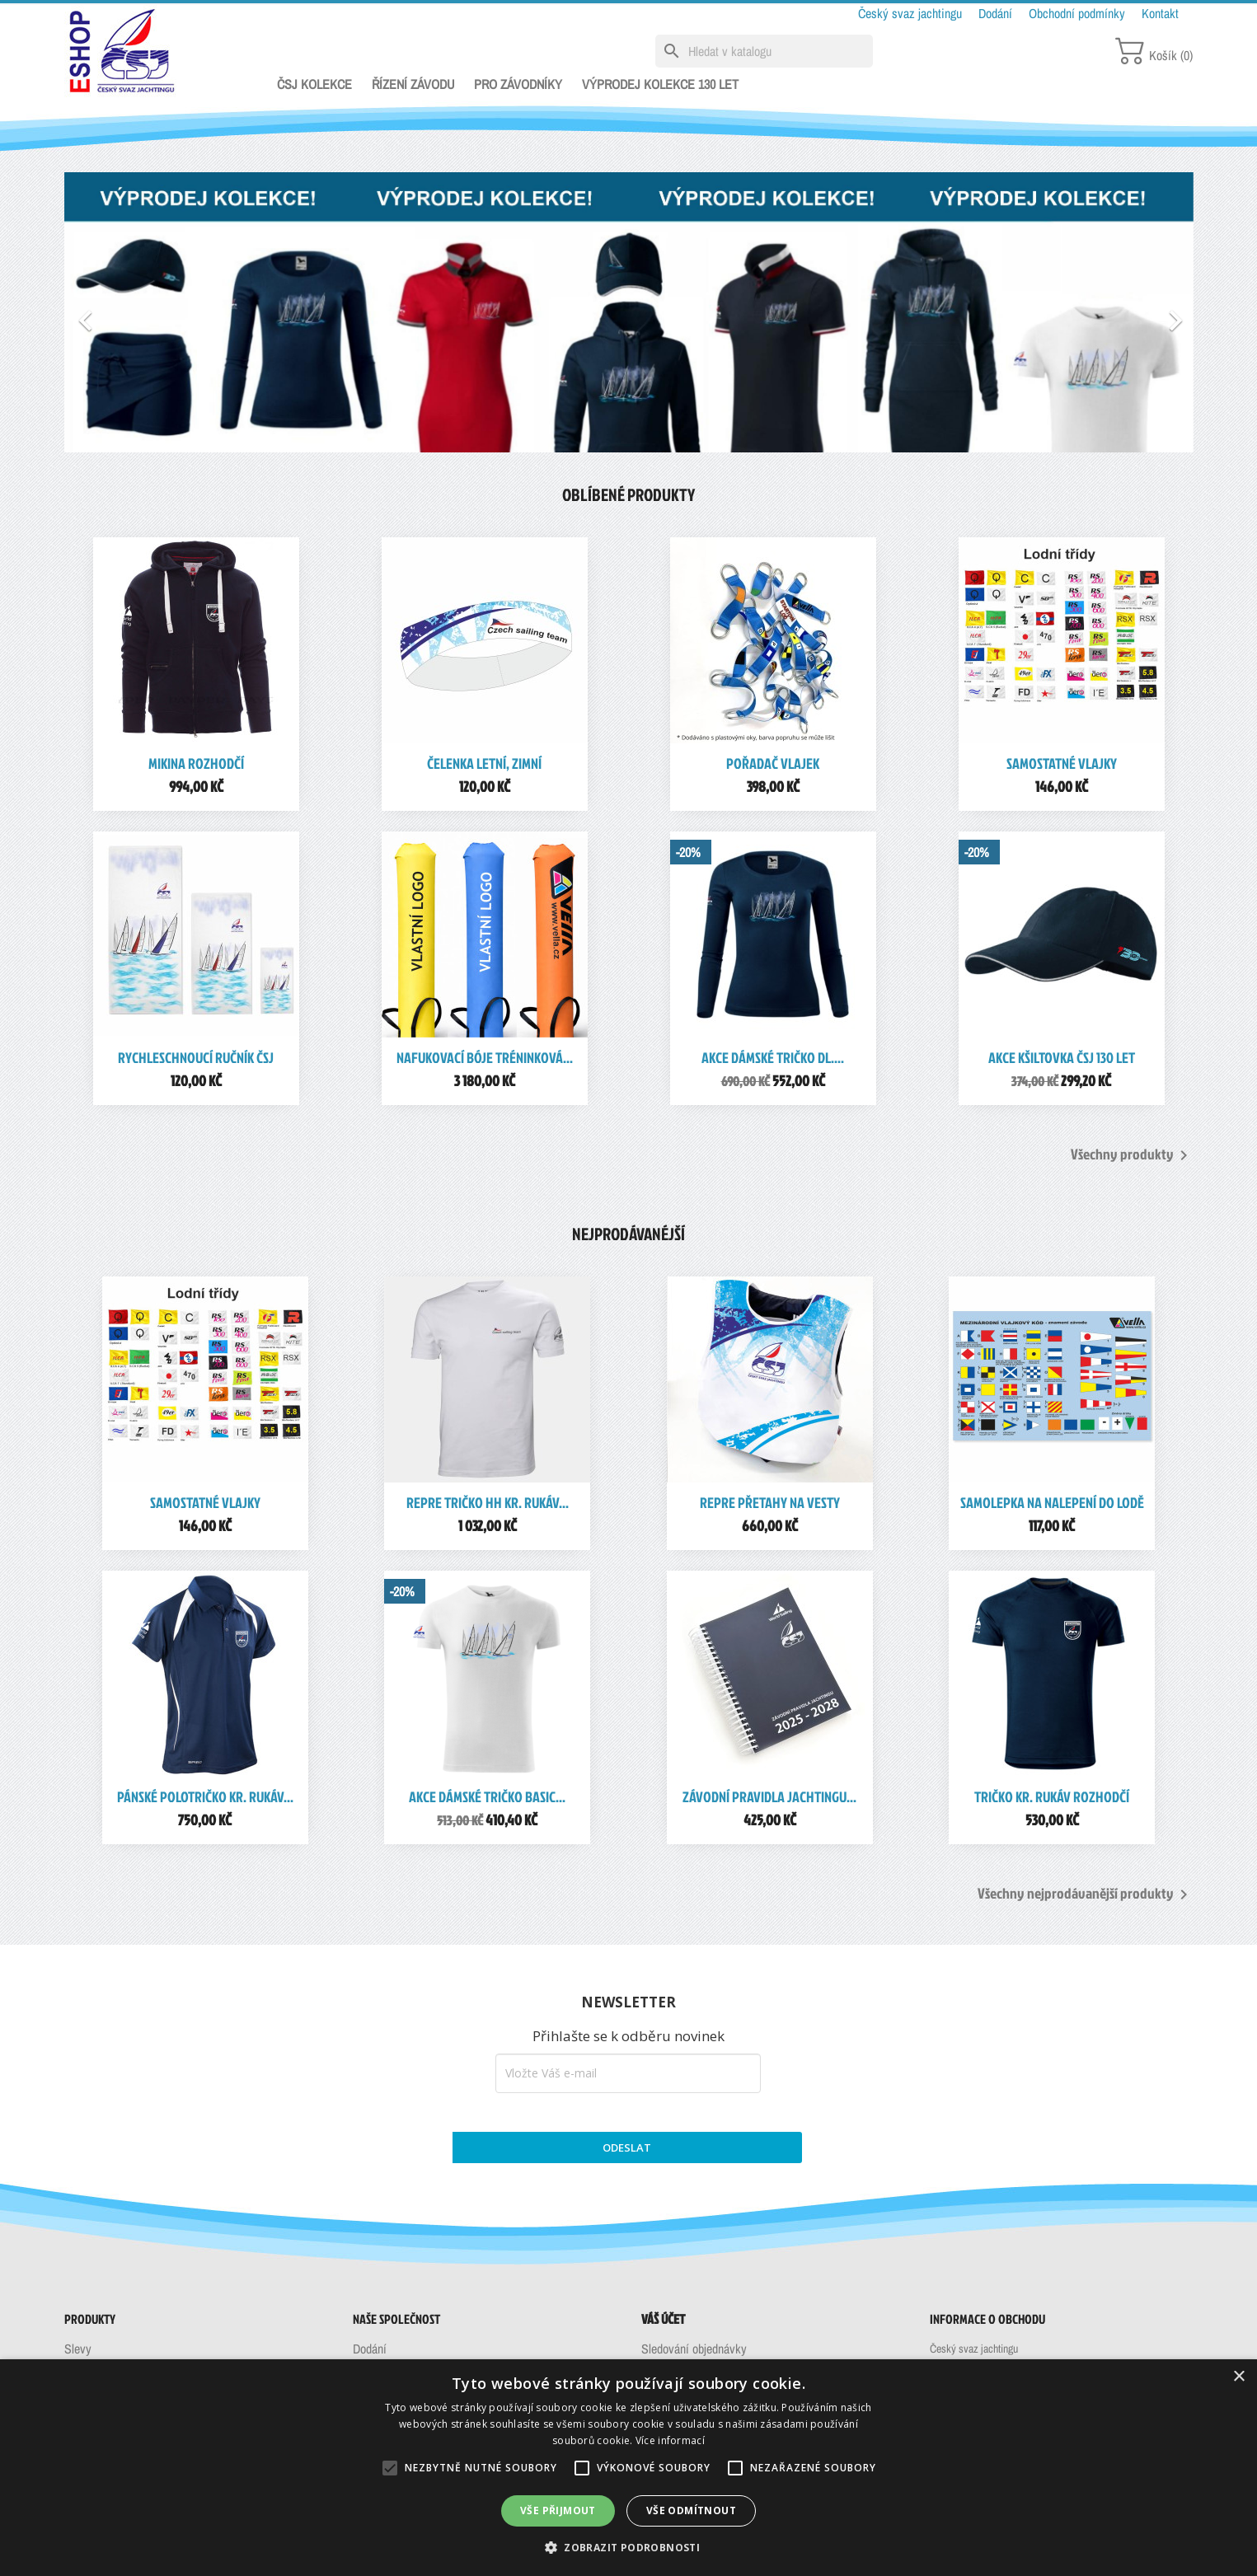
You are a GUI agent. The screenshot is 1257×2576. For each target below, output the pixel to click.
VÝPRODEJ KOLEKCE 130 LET (660, 84)
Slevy (77, 2348)
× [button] (1238, 2377)
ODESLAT (627, 2147)
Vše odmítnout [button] (691, 2510)
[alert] (628, 2467)
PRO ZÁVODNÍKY (518, 84)
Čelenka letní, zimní (484, 763)
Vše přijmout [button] (558, 2510)
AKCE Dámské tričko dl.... (772, 1057)
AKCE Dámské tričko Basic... (487, 1797)
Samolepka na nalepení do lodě (1052, 1502)
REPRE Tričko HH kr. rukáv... (487, 1502)
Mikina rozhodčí (196, 763)
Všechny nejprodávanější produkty (1086, 1894)
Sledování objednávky (694, 2348)
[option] (629, 312)
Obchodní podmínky (1078, 13)
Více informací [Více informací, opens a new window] (670, 2440)
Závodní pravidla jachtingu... (769, 1797)
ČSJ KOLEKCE (314, 84)
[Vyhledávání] (764, 51)
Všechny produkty (1132, 1155)
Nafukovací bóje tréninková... (484, 1057)
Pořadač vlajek (772, 763)
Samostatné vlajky (1061, 763)
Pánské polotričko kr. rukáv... (205, 1797)
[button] (149, 312)
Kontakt (1160, 13)
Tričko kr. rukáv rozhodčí (1051, 1797)
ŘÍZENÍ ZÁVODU (413, 84)
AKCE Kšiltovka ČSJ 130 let (1061, 1057)
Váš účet (663, 2319)
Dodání (996, 13)
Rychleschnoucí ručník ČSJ (196, 1057)
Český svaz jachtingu (911, 13)
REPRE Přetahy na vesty (770, 1502)
